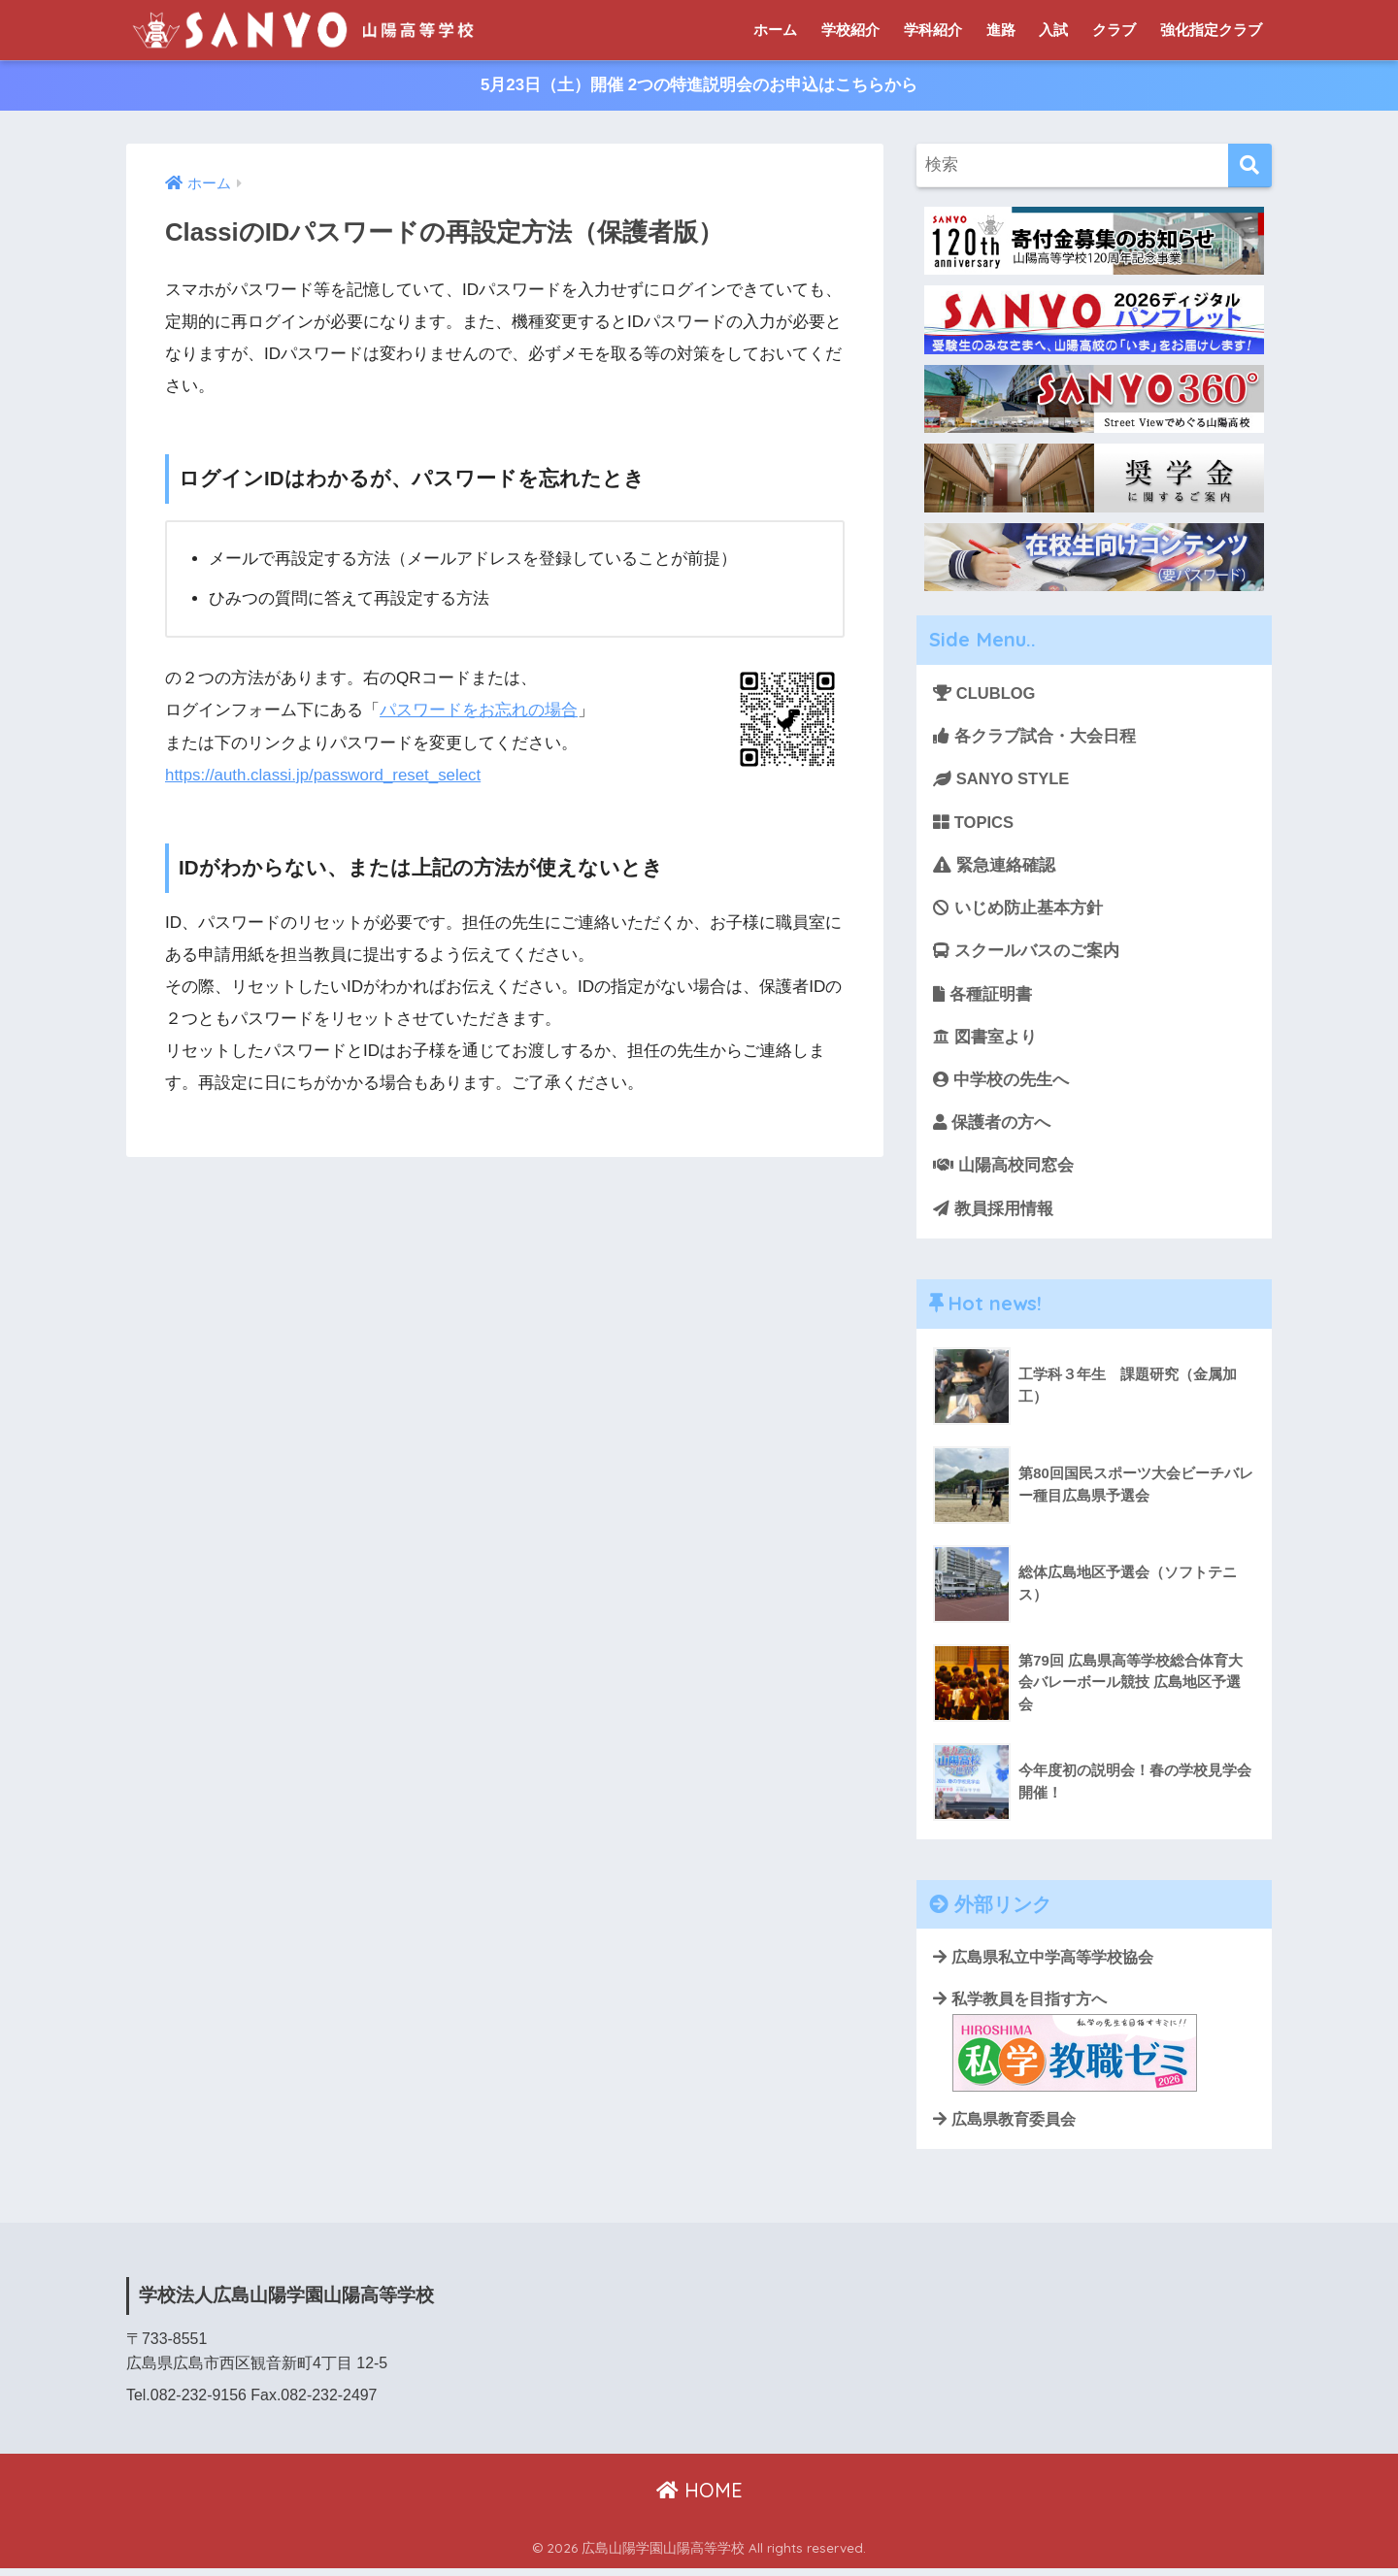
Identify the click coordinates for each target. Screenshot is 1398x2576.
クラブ (1114, 29)
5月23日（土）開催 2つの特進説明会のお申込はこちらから (699, 86)
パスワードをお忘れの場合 (479, 711)
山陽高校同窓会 (1003, 1171)
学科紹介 (933, 29)
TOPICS (974, 824)
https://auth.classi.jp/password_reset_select (325, 775)
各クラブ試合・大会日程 (1034, 737)
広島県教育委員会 (1004, 2127)
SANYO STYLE (1002, 781)
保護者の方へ (992, 1128)
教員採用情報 (993, 1214)
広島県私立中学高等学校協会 (1043, 1964)
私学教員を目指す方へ (1065, 2048)
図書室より (985, 1041)
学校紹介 (850, 29)
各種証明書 (983, 998)
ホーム (775, 29)
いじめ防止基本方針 (1018, 911)
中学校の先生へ (1001, 1084)
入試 (1053, 29)
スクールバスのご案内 (1026, 954)
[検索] (1250, 166)
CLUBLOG (985, 694)
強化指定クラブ (1211, 29)
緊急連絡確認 (994, 867)
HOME (699, 2499)
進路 (1000, 29)
